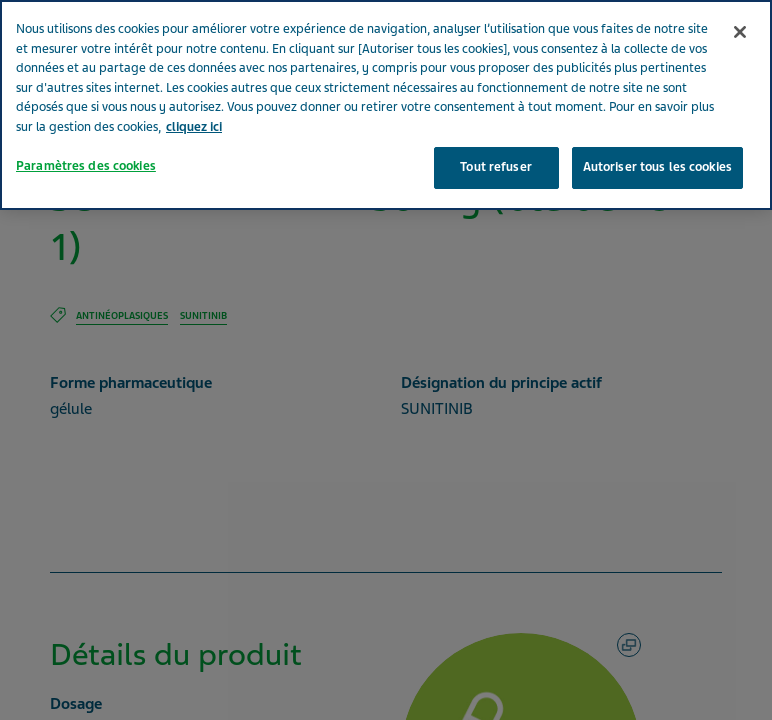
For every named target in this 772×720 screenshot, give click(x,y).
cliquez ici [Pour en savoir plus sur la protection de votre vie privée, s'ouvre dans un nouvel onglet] (194, 127)
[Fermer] (740, 32)
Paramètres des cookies (86, 166)
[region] (386, 105)
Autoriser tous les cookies (657, 167)
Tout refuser (496, 167)
